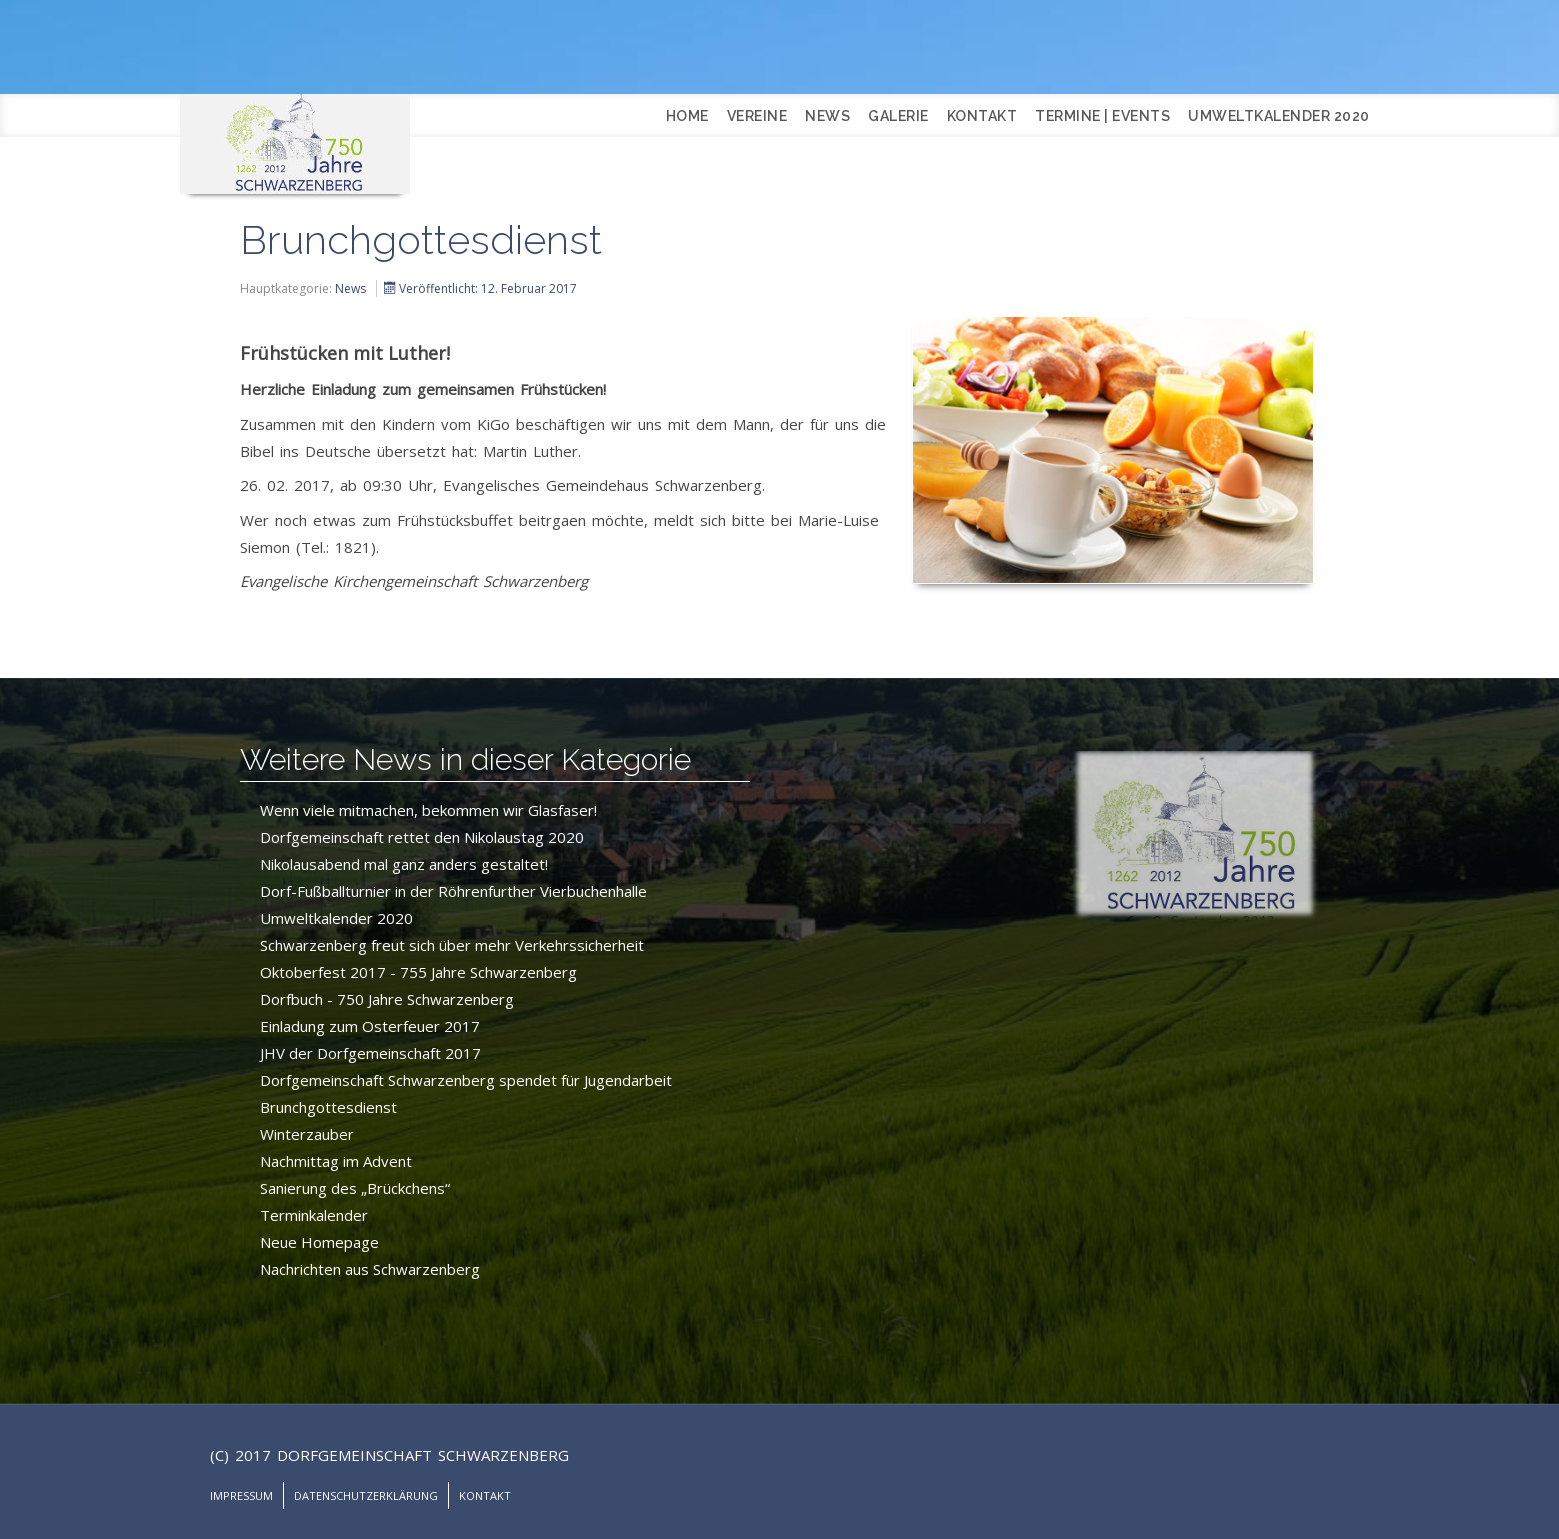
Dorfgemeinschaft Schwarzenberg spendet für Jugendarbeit (466, 1080)
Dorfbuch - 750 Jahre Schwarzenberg (387, 999)
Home (687, 116)
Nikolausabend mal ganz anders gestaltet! (404, 864)
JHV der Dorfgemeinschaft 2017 (370, 1053)
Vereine (757, 116)
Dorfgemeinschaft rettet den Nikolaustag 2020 (422, 837)
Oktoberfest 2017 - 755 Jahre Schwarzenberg (418, 972)
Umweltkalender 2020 (1279, 116)
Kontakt (982, 116)
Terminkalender (314, 1215)
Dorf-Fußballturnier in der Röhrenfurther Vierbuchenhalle (453, 891)
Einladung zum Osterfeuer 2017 (370, 1026)
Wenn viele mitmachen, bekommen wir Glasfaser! (428, 810)
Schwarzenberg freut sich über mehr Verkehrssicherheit (452, 945)
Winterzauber (307, 1134)
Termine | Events (1102, 116)
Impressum (241, 1495)
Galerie (898, 116)
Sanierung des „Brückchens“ (355, 1188)
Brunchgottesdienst (328, 1107)
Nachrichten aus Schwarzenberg (370, 1269)
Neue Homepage (319, 1242)
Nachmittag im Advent (336, 1161)
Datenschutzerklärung (366, 1495)
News (827, 116)
